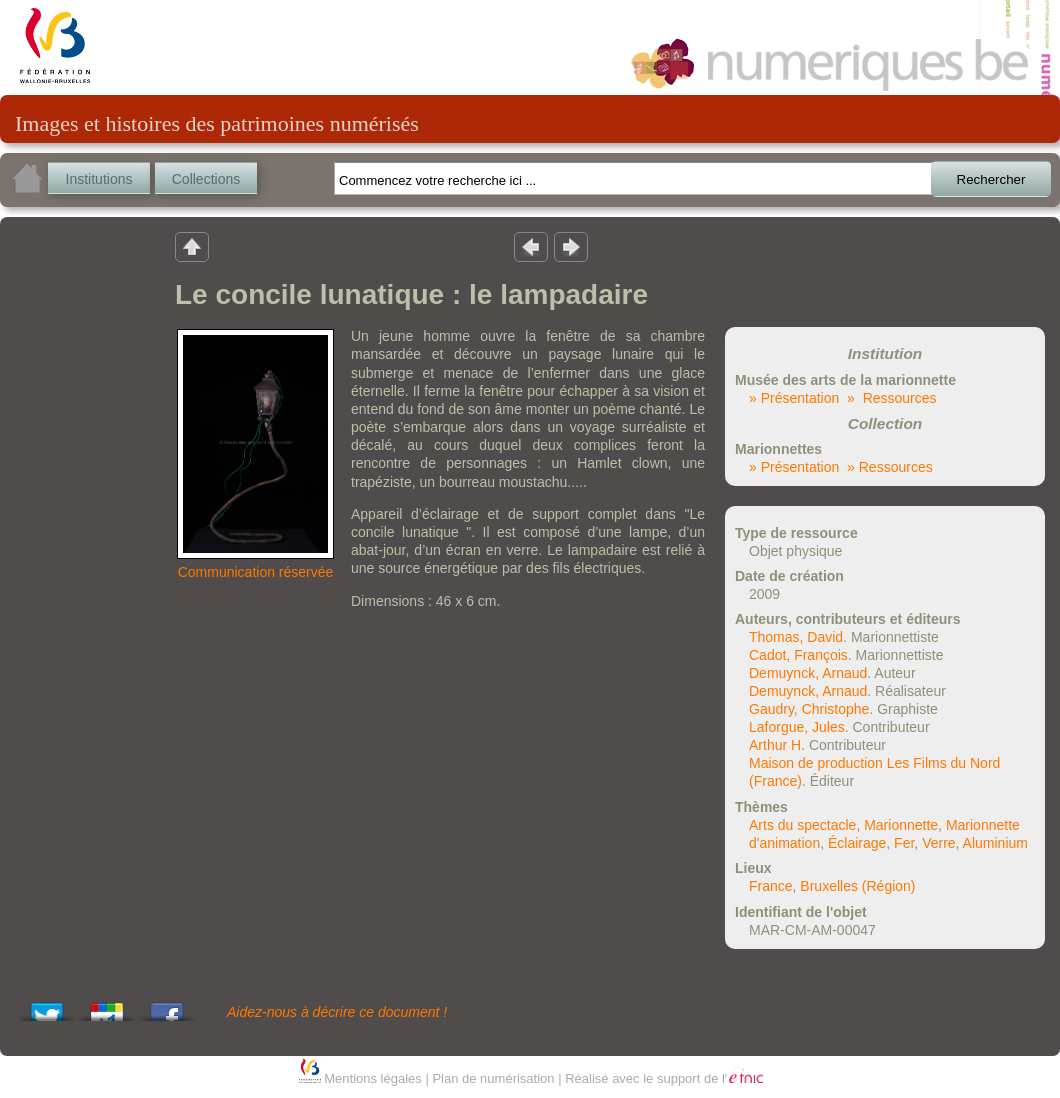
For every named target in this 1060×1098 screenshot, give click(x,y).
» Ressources (891, 398)
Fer (904, 843)
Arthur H (775, 745)
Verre (938, 843)
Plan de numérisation (493, 1078)
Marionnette (901, 825)
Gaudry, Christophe (809, 709)
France (771, 886)
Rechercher (991, 179)
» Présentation (794, 398)
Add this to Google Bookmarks (107, 1006)
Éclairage (857, 843)
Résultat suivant (571, 246)
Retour (192, 246)
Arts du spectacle (802, 825)
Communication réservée (256, 572)
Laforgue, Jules (797, 727)
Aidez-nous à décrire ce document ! (337, 1012)
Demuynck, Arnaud (808, 673)
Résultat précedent (531, 246)
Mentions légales (373, 1078)
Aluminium (995, 843)
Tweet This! (47, 1006)
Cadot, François (798, 655)
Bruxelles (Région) (857, 886)
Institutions (99, 179)
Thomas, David (796, 637)
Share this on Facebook (167, 1006)
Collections (206, 179)
